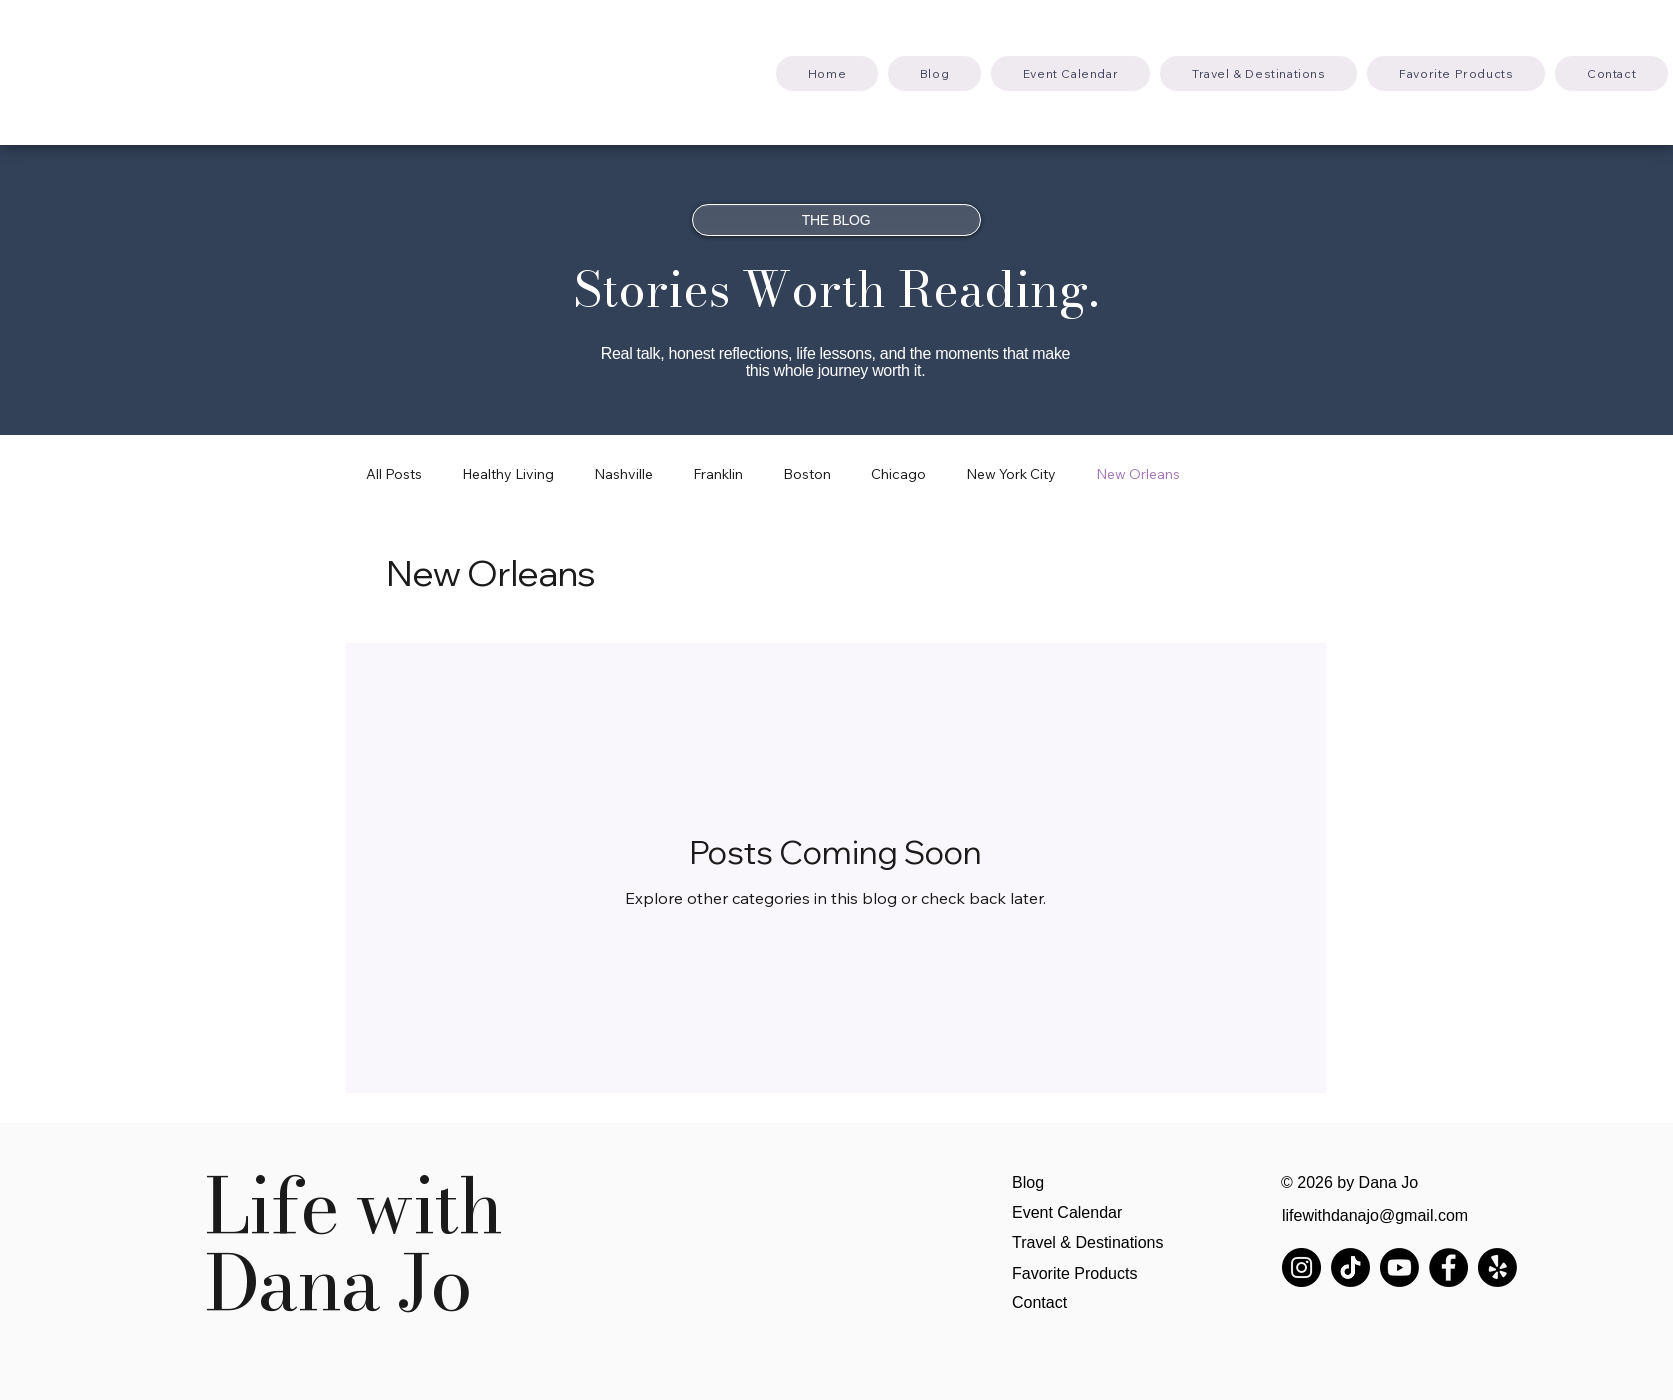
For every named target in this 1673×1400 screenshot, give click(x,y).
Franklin (718, 474)
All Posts (394, 474)
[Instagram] (1301, 1267)
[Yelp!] (1497, 1267)
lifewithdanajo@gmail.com (1375, 1215)
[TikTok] (1350, 1267)
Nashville (623, 474)
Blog (1028, 1182)
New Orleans (1138, 474)
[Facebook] (1448, 1267)
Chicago (898, 474)
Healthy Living (508, 474)
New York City (1011, 474)
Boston (807, 474)
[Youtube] (1399, 1267)
